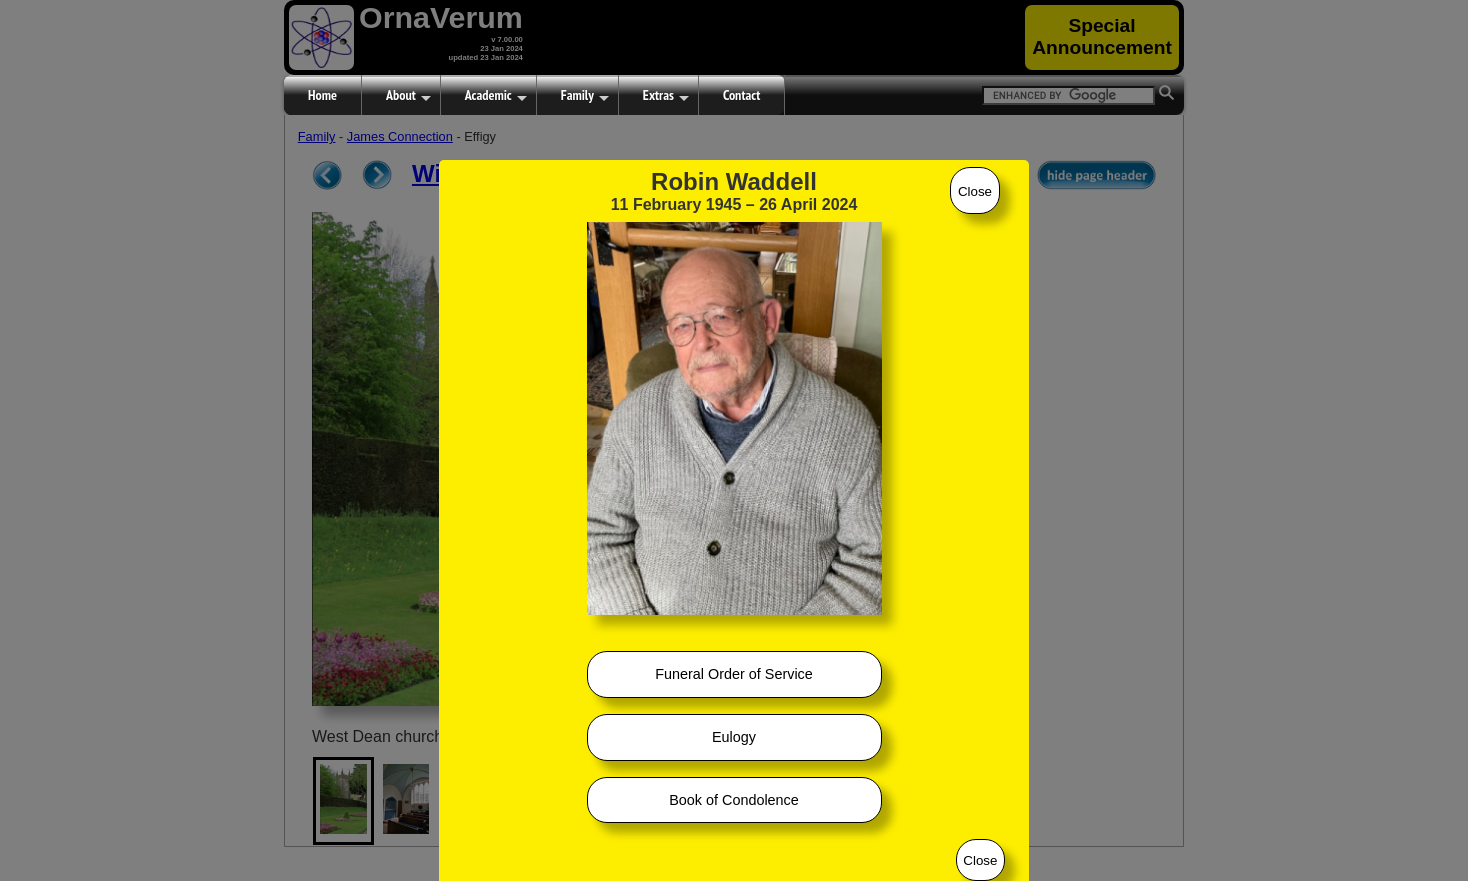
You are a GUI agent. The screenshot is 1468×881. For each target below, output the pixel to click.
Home (322, 95)
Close (975, 191)
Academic (496, 96)
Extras (666, 96)
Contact (741, 95)
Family (585, 96)
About (408, 96)
